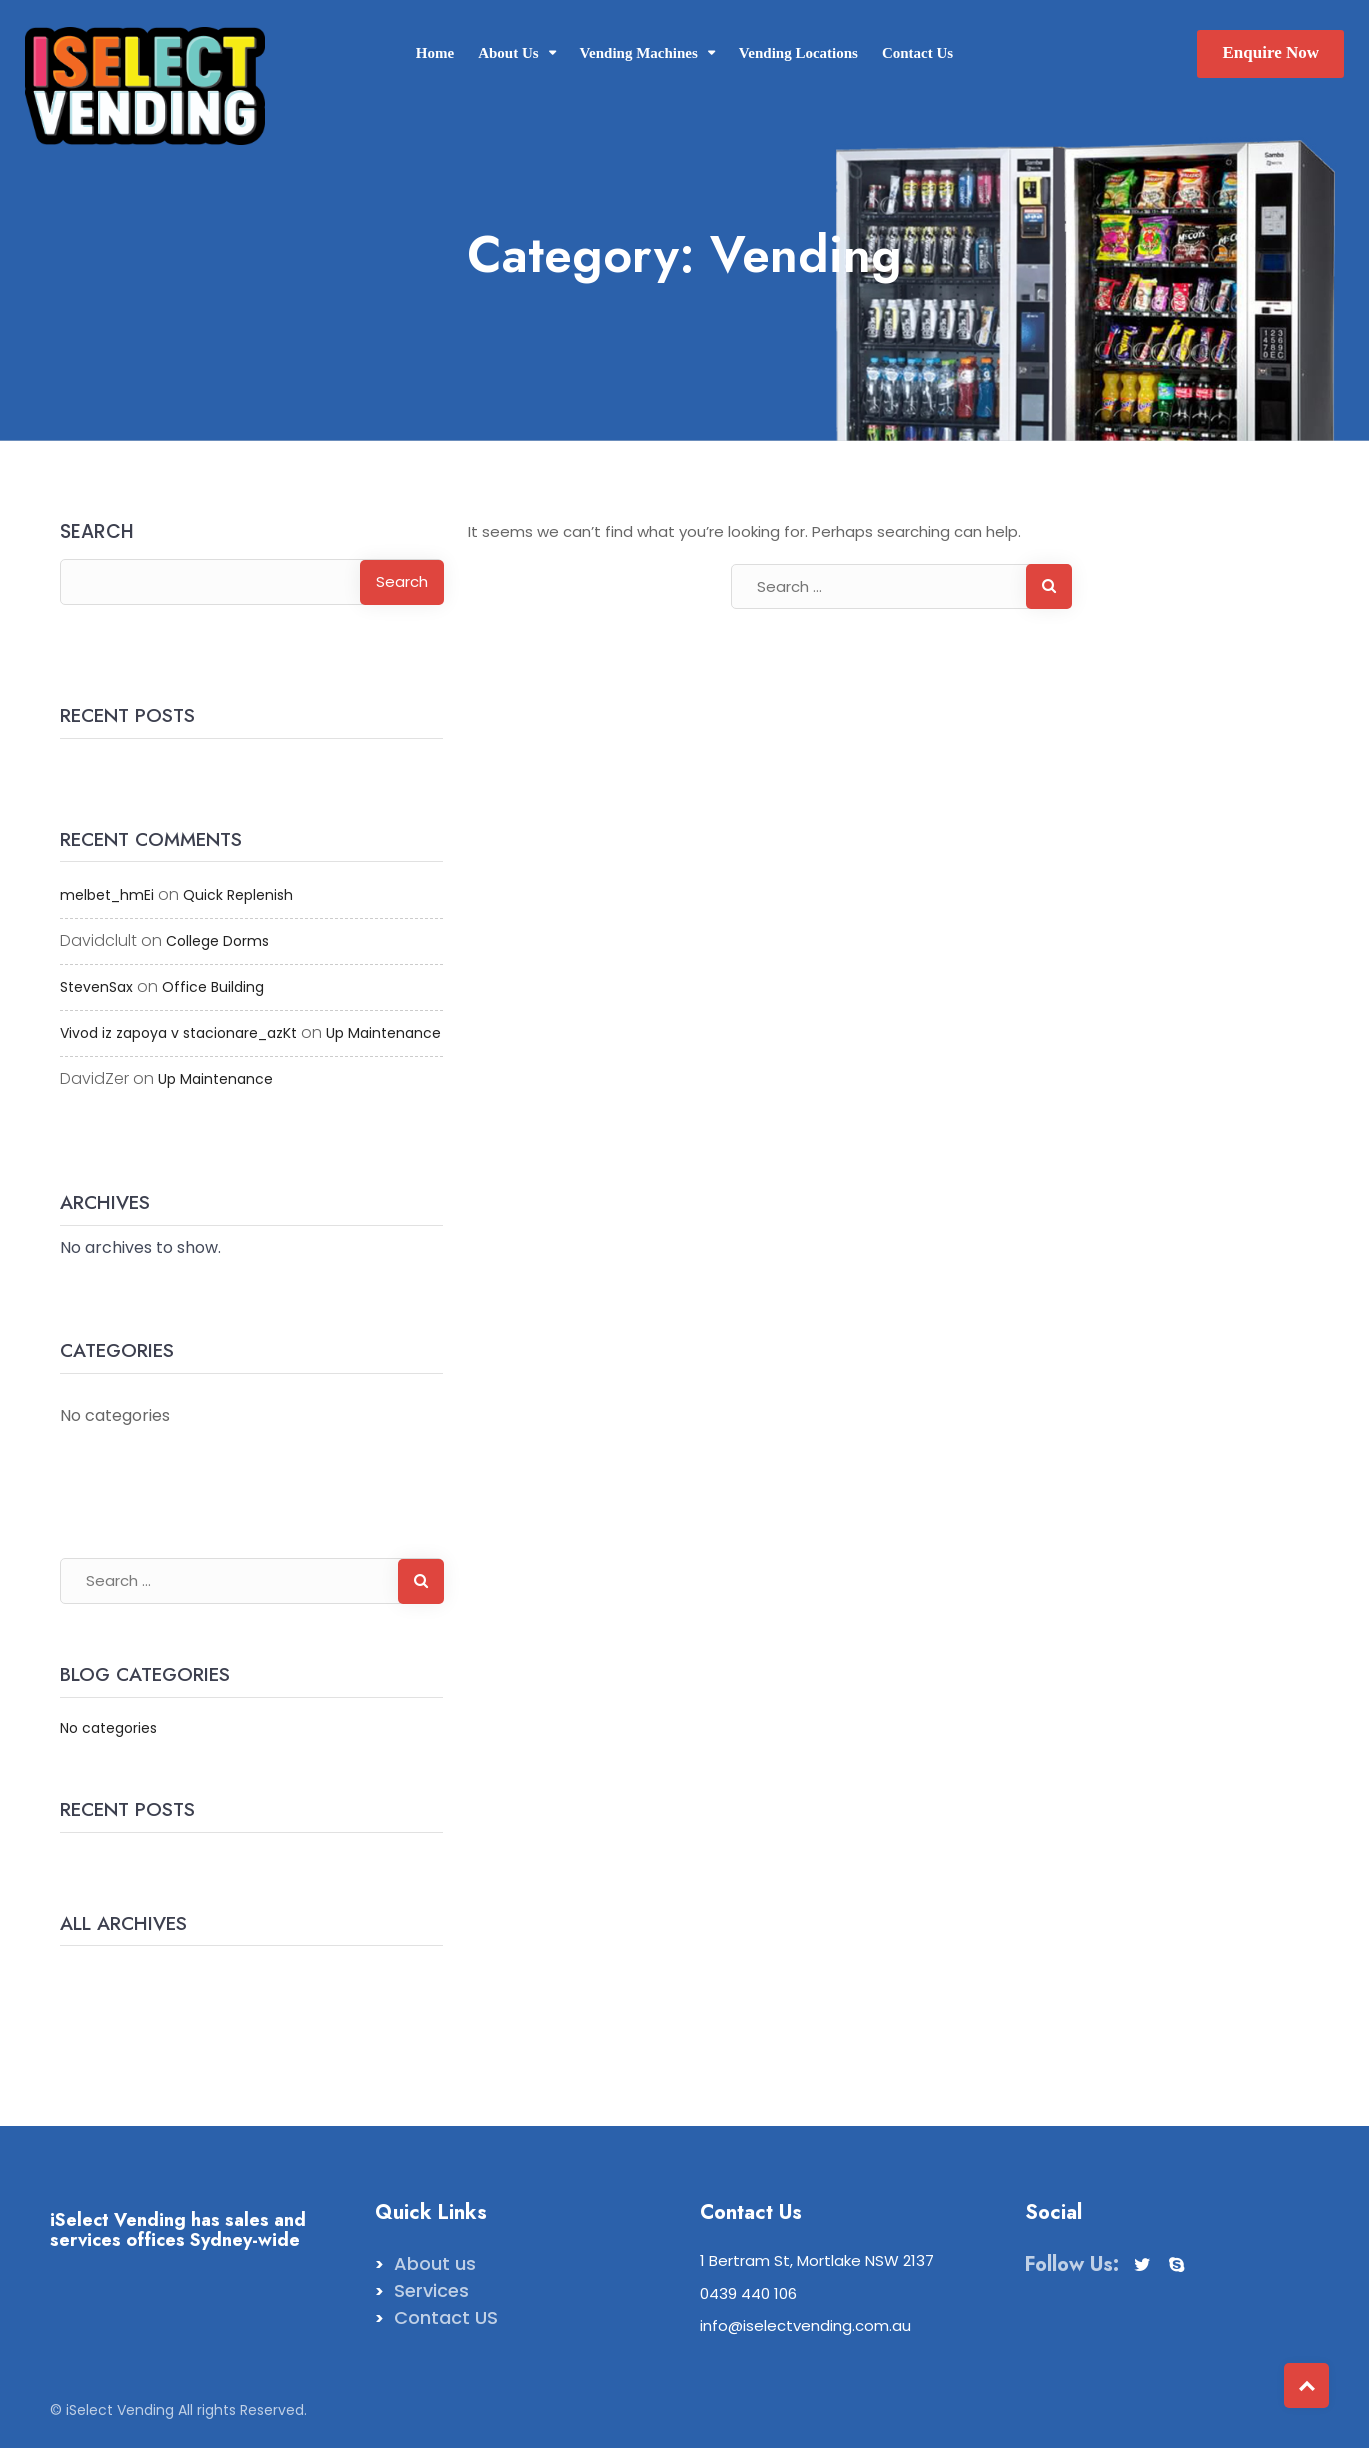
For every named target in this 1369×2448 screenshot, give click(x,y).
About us (435, 2263)
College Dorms (217, 941)
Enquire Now (1270, 52)
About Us (508, 53)
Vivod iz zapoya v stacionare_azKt (178, 1033)
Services (431, 2290)
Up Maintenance (383, 1033)
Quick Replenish (238, 895)
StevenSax (96, 987)
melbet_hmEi (107, 895)
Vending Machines (639, 53)
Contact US (446, 2317)
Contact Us (917, 53)
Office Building (213, 987)
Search (97, 533)
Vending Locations (798, 53)
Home (435, 53)
